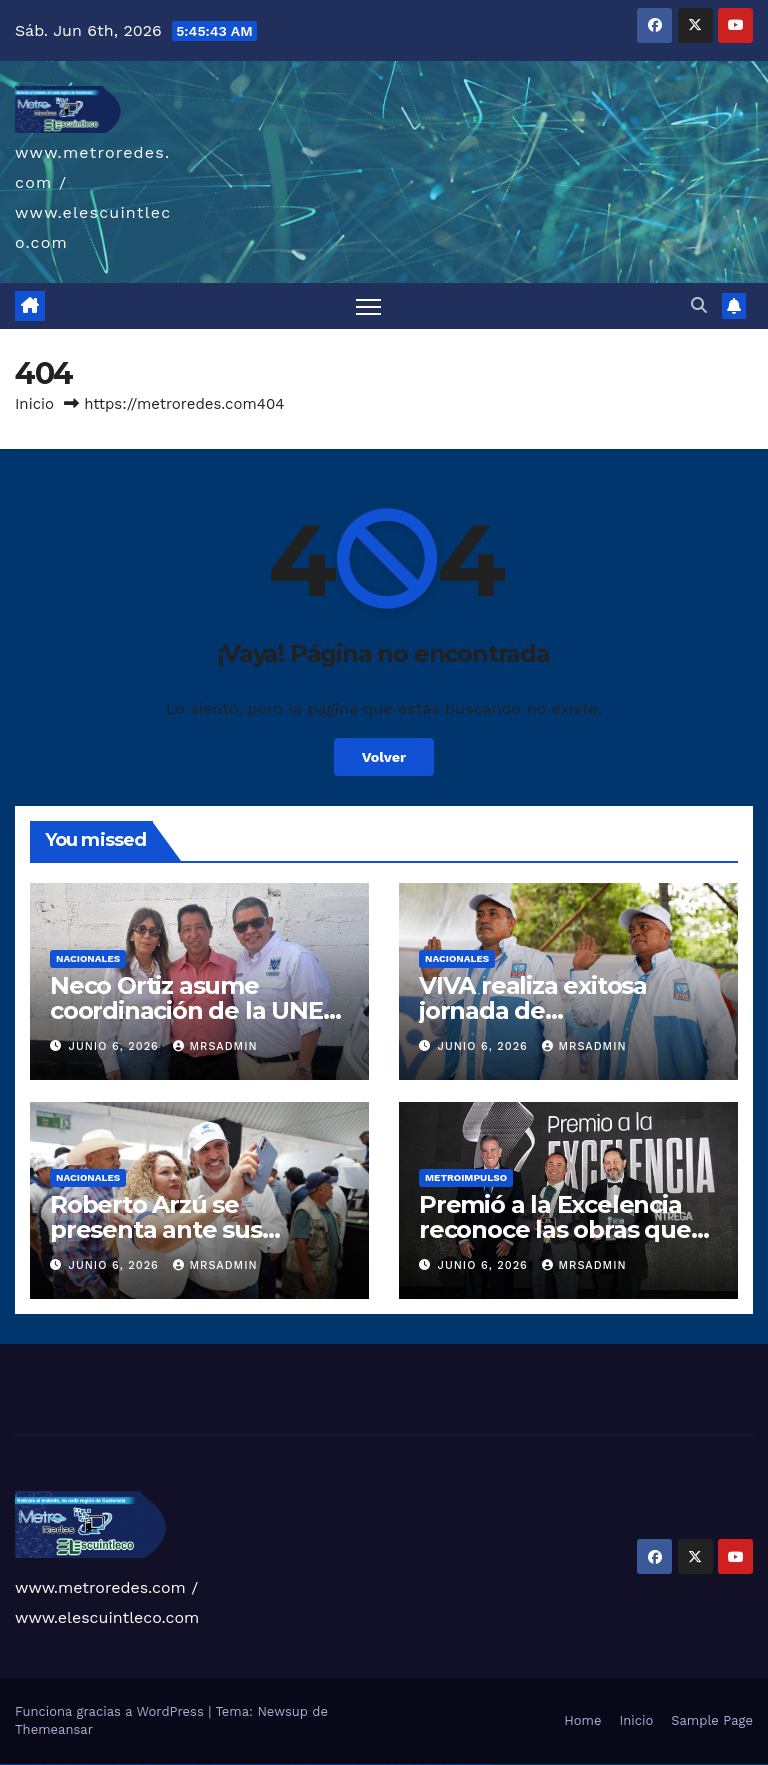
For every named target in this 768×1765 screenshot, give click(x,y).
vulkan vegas (4, 1764)
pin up (209, 1764)
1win (155, 1764)
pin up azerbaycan (276, 1764)
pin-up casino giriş (244, 1764)
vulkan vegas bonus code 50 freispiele (141, 1764)
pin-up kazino (264, 1764)
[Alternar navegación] (368, 306)
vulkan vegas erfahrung (120, 1764)
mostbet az (399, 1764)
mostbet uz (299, 1764)
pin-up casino (254, 1764)
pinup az (234, 1764)
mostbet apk (320, 1764)
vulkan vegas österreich (104, 1764)
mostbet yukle (418, 1764)
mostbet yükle (473, 1764)
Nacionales (88, 958)
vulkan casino (13, 1764)
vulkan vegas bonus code (70, 1764)
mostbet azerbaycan (461, 1764)
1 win (159, 1764)
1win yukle (203, 1764)
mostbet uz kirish (330, 1764)
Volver (384, 757)
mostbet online (342, 1764)
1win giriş (170, 1764)
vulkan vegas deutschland (53, 1764)
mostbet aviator (438, 1764)
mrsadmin (215, 1046)
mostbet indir (428, 1764)
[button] (699, 305)
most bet (386, 1764)
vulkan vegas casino (25, 1764)
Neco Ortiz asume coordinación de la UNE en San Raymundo (186, 1010)
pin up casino (221, 1764)
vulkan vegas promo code (88, 1764)
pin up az (286, 1764)
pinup (214, 1764)
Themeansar (54, 1729)
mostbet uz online (376, 1764)
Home (582, 1720)
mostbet (292, 1764)
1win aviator (178, 1764)
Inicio (34, 404)
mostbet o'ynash (364, 1764)
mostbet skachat (309, 1764)
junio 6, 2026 (116, 1046)
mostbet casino (353, 1764)
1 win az (184, 1764)
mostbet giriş (408, 1764)
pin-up (228, 1764)
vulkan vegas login (38, 1764)
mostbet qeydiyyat (485, 1764)
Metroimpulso (466, 1177)
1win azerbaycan (193, 1764)
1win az (164, 1764)
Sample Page (712, 1720)
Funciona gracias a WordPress (111, 1711)
